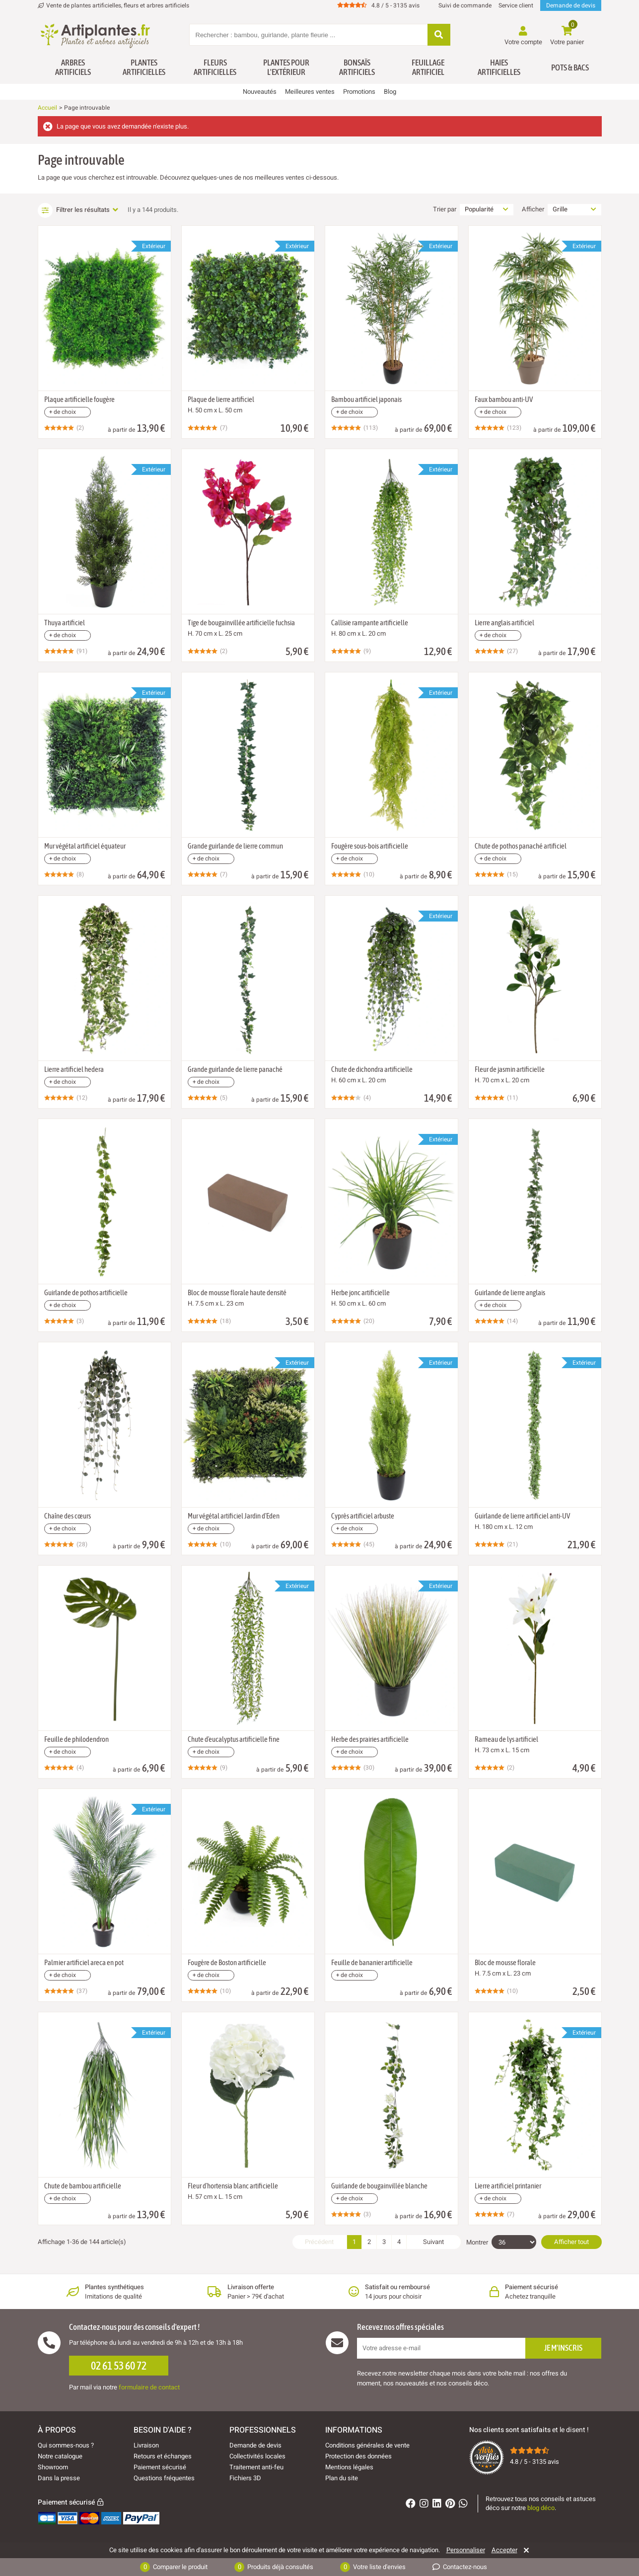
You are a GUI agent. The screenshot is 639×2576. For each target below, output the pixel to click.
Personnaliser (465, 2550)
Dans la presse (59, 2478)
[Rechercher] (438, 35)
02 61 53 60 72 (118, 2365)
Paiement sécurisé (160, 2467)
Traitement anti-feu (256, 2467)
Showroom (53, 2467)
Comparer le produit (174, 2567)
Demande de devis (570, 5)
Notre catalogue (60, 2456)
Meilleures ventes (310, 91)
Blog (390, 91)
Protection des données (358, 2456)
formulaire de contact (149, 2387)
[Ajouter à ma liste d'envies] (49, 250)
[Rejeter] (524, 2550)
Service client (515, 5)
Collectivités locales (257, 2456)
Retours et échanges (163, 2456)
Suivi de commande (465, 5)
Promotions (359, 91)
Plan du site (341, 2478)
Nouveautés (260, 91)
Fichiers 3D (245, 2478)
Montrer (477, 2242)
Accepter (504, 2550)
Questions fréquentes (164, 2478)
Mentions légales (349, 2467)
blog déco (541, 2507)
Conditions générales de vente (367, 2445)
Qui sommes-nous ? (66, 2445)
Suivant (433, 2241)
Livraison (146, 2445)
